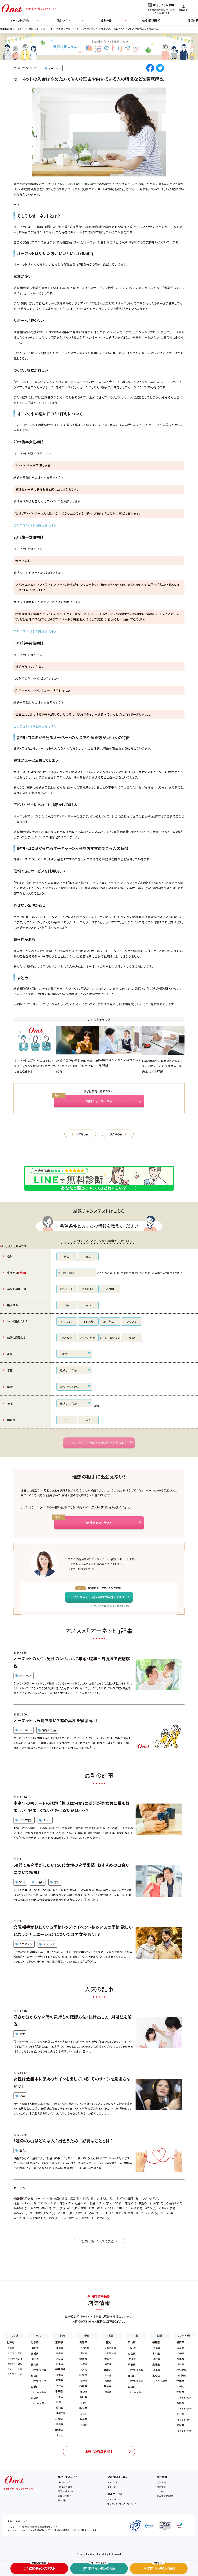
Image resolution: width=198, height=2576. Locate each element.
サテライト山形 (39, 2392)
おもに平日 (88, 1289)
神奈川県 (60, 2369)
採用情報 (161, 2486)
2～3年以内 (110, 1321)
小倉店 (180, 2353)
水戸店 (59, 2435)
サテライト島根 (136, 2381)
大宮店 (59, 2385)
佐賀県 (180, 2392)
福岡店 (180, 2347)
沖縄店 (180, 2386)
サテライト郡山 (39, 2403)
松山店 (156, 2370)
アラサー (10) (66, 2213)
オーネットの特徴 (20, 20)
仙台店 (35, 2358)
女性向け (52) (105, 2198)
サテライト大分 (184, 2419)
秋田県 (35, 2375)
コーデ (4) (167, 2213)
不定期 (110, 1289)
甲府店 (83, 2424)
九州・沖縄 (184, 2335)
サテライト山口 (136, 2392)
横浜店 (59, 2374)
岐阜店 (83, 2380)
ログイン (111, 2486)
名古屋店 (84, 2347)
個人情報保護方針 (166, 2495)
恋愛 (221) (66, 2203)
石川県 (83, 2386)
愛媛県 (156, 2364)
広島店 (132, 2358)
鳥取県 (132, 2364)
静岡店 (83, 2364)
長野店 (83, 2402)
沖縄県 (180, 2381)
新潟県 (83, 2408)
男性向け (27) (173, 2203)
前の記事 (82, 1134)
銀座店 (59, 2347)
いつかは (131, 1321)
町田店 (59, 2363)
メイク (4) (19, 2218)
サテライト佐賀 (184, 2397)
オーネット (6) (43, 2198)
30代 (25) (88, 2198)
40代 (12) (73, 2208)
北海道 (14, 2335)
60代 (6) (81, 2213)
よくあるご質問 (65, 2486)
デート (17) (107, 2213)
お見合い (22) (167, 2208)
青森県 (35, 2364)
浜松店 (83, 2369)
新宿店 (59, 2353)
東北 (38, 2335)
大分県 (180, 2414)
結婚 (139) (60, 2198)
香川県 (156, 2353)
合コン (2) (150, 2208)
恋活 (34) (130, 2203)
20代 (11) (59, 2208)
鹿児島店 (181, 2375)
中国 (135, 2335)
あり (88, 1420)
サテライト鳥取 (136, 2370)
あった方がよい (88, 1337)
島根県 (132, 2375)
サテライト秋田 (39, 2381)
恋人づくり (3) (114, 2203)
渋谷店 (59, 2358)
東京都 (59, 2342)
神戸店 (108, 2375)
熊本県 (180, 2358)
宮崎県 (180, 2425)
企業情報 (161, 2482)
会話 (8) (93, 2213)
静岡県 (83, 2358)
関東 (62, 2335)
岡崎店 (83, 2353)
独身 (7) (46, 2208)
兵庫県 (107, 2369)
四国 (159, 2335)
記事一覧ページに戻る (97, 2241)
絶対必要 (67, 1337)
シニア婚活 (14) (36, 2218)
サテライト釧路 (15, 2363)
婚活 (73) (75, 2198)
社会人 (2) (81, 2203)
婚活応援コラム (65, 2491)
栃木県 (59, 2407)
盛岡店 (35, 2347)
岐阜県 (83, 2375)
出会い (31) (97, 2203)
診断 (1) (53, 2218)
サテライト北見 (15, 2374)
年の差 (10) (20, 2213)
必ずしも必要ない (110, 1337)
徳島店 (156, 2347)
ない (88, 1305)
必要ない (131, 1337)
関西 (111, 2335)
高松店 (156, 2358)
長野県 (83, 2397)
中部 (86, 2335)
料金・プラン (63, 20)
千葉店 (59, 2396)
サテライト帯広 (15, 2368)
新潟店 (83, 2413)
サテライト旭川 (15, 2358)
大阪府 (107, 2342)
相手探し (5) (21, 2208)
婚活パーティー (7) (25, 2203)
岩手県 (35, 2342)
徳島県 (156, 2342)
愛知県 (83, 2342)
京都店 (108, 2364)
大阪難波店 (110, 2353)
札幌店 (11, 2347)
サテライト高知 (160, 2381)
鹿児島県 (181, 2369)
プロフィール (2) (48, 2203)
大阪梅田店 (110, 2347)
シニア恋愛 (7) (69, 2218)
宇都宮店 (60, 2413)
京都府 (107, 2358)
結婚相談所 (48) (23, 2198)
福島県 (35, 2398)
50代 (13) (123, 2208)
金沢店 (83, 2391)
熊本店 (180, 2364)
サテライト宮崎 (184, 2430)
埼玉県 (59, 2380)
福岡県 (180, 2342)
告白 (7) (121, 2213)
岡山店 (132, 2347)
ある (66, 1305)
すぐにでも (67, 1321)
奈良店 (108, 2391)
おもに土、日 (67, 1289)
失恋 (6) (158, 2203)
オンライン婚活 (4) (127, 2198)
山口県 (132, 2386)
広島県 (132, 2353)
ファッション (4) (149, 2213)
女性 (88, 1256)
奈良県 (107, 2386)
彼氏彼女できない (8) (42, 2213)
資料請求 (62, 2500)
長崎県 (180, 2403)
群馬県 (59, 2418)
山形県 (35, 2386)
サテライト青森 (39, 2370)
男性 (66, 1256)
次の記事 (115, 1134)
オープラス (112, 2482)
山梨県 (83, 2419)
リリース (161, 2491)
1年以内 (88, 1321)
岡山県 (132, 2342)
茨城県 (59, 2429)
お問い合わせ (64, 2495)
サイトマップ (64, 2482)
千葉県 (59, 2391)
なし (66, 1420)
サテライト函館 (15, 2353)
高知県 (156, 2375)
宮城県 (35, 2353)
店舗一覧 (106, 20)
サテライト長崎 (184, 2408)
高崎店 (59, 2424)
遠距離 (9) (87, 2218)
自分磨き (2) (102, 2218)
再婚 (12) (136, 2208)
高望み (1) (145, 2203)
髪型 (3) (133, 2213)
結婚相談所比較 (151, 20)
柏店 (58, 2401)
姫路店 (108, 2380)
